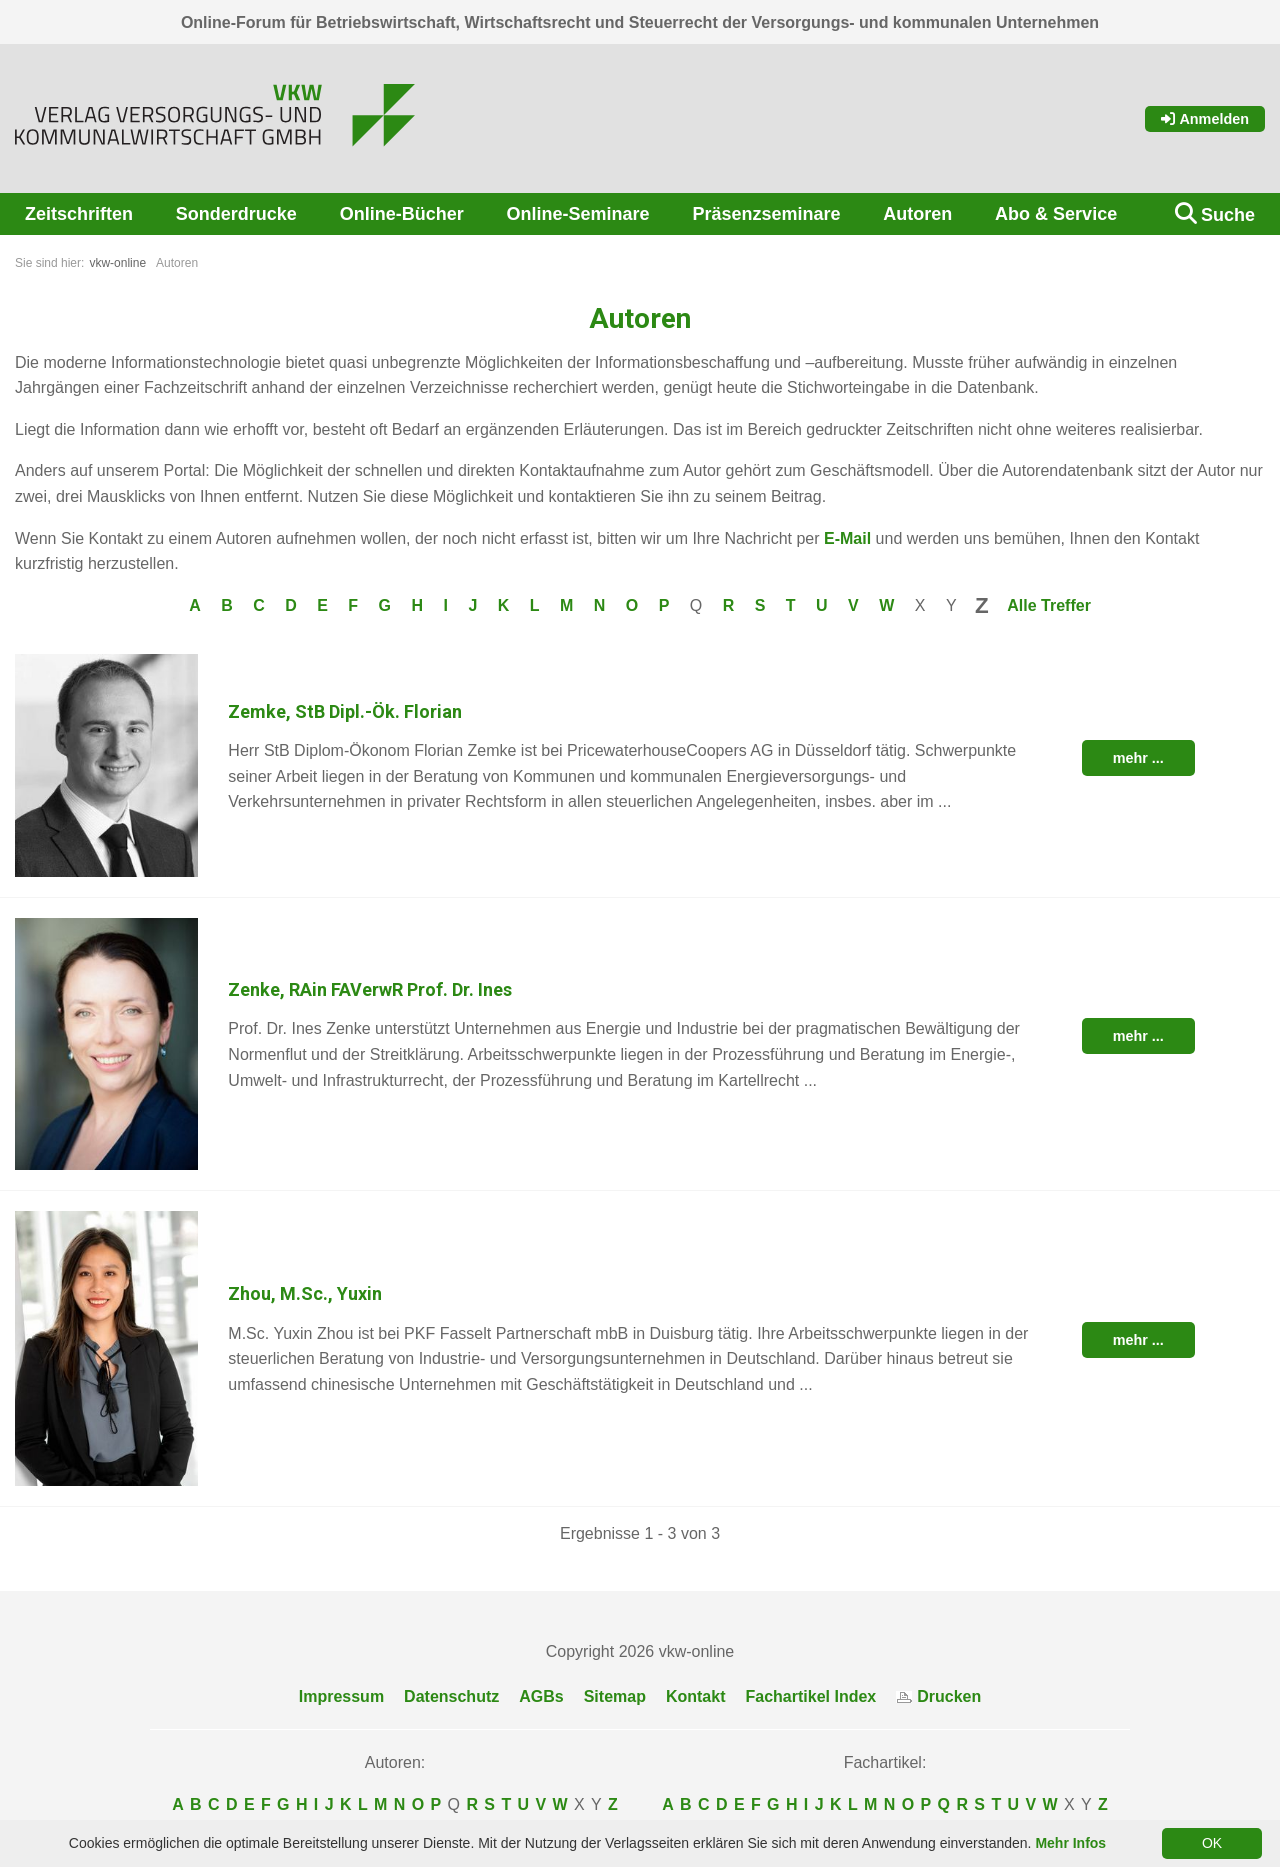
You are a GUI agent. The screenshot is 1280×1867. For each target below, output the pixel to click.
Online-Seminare (578, 214)
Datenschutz (451, 1696)
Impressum (341, 1696)
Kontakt (696, 1696)
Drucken (938, 1696)
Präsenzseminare (766, 214)
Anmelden (1205, 119)
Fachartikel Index (811, 1696)
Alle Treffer (1049, 605)
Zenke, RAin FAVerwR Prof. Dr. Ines (370, 989)
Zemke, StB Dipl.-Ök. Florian (345, 711)
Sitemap (615, 1696)
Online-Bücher (402, 214)
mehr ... (1138, 758)
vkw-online (117, 263)
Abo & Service (1056, 214)
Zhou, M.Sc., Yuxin (305, 1293)
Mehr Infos (1070, 1843)
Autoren (917, 214)
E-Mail (847, 538)
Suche (1228, 215)
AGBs (541, 1696)
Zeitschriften (79, 214)
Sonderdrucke (236, 214)
